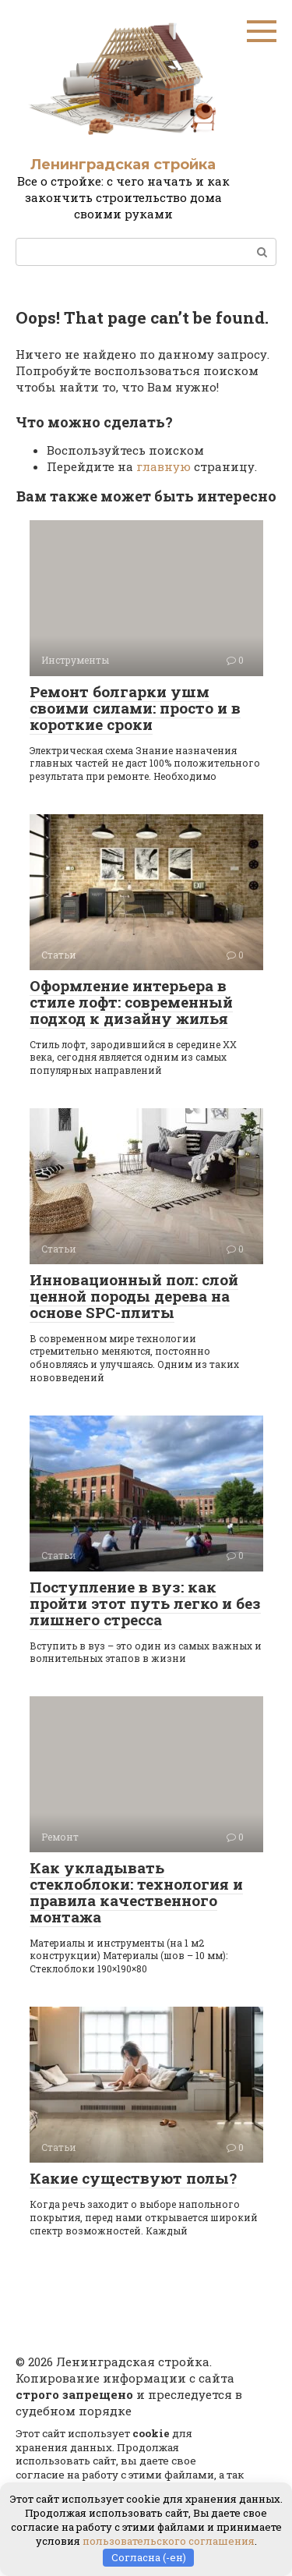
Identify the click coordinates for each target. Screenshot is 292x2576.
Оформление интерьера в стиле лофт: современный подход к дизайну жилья (131, 1002)
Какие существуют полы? (133, 2178)
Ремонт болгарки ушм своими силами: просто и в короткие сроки (135, 708)
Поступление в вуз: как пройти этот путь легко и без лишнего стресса (145, 1603)
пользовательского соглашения (169, 2541)
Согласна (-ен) (148, 2557)
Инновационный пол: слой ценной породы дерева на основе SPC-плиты (134, 1296)
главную (163, 466)
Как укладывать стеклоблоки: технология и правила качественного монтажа (136, 1892)
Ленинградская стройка (123, 164)
